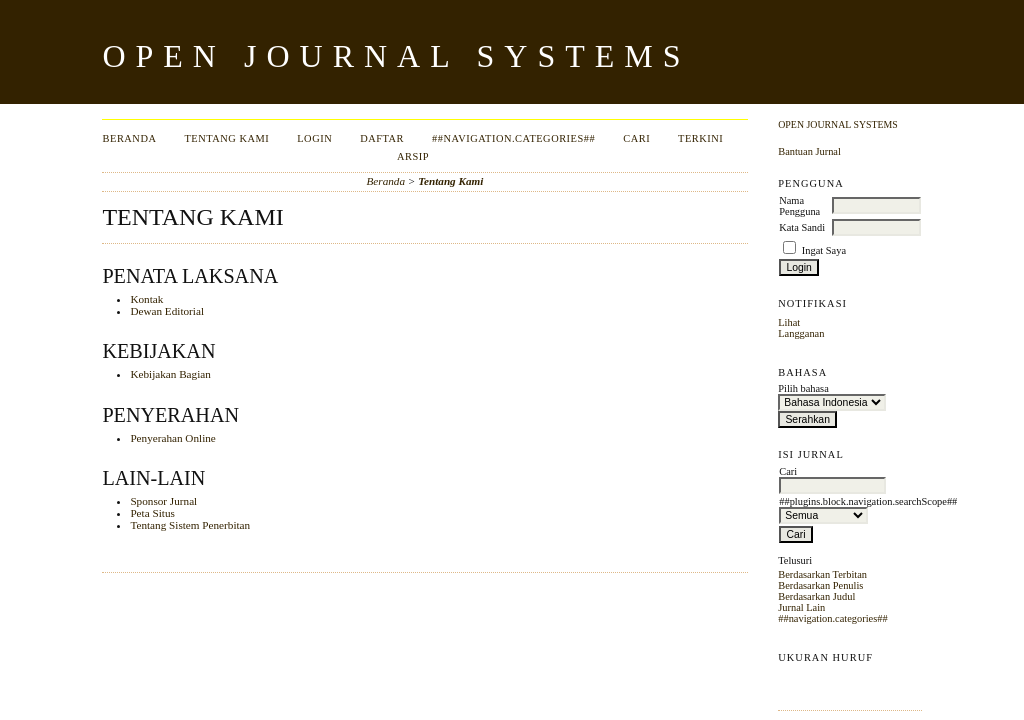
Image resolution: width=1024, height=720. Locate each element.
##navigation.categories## (832, 618)
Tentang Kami (226, 138)
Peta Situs (152, 513)
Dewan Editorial (167, 311)
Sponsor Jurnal (163, 501)
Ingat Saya (824, 250)
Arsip (413, 156)
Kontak (146, 299)
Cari (636, 138)
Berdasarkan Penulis (820, 585)
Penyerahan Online (172, 438)
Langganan (801, 333)
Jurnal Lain (801, 607)
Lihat (789, 322)
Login (314, 138)
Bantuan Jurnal (809, 151)
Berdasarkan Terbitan (822, 574)
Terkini (700, 138)
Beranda (130, 138)
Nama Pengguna (799, 206)
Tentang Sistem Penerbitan (190, 525)
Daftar (382, 138)
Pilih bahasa (803, 388)
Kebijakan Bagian (170, 374)
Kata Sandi (802, 227)
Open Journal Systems (838, 124)
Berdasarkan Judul (816, 596)
